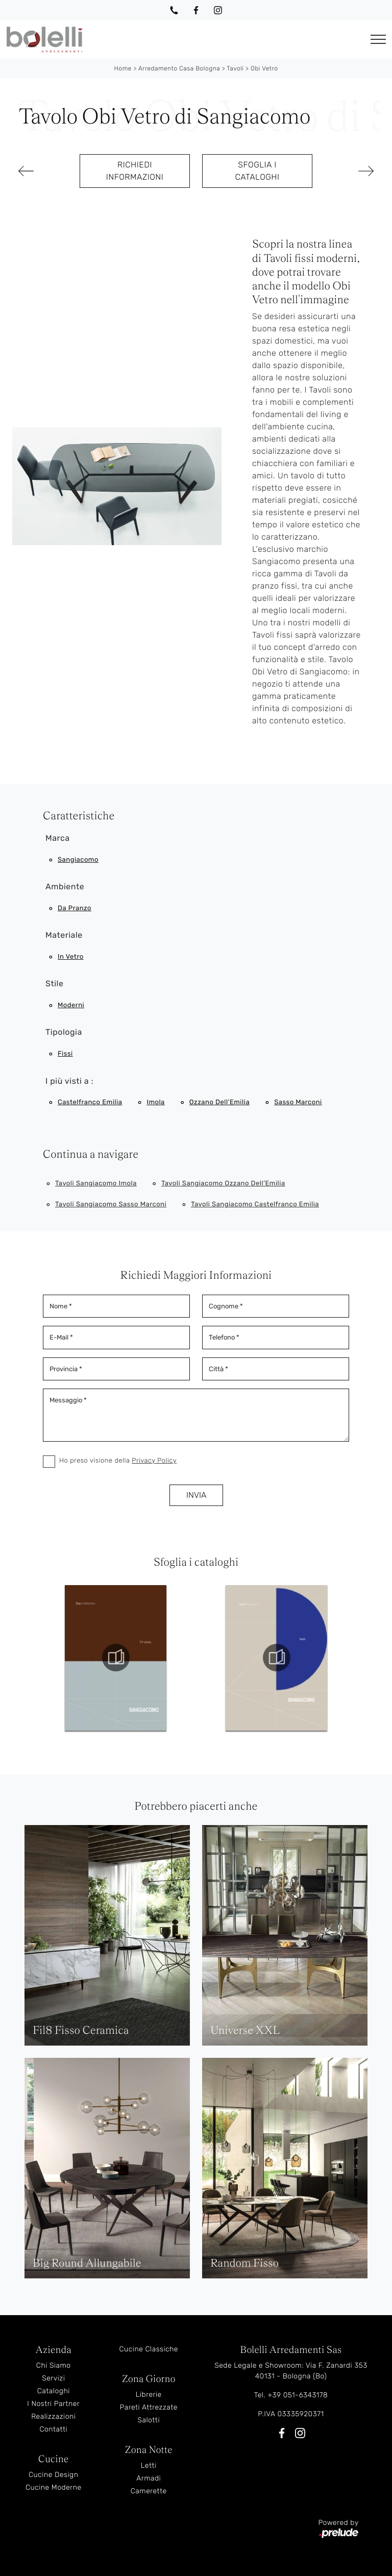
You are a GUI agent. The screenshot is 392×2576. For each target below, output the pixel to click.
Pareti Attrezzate (149, 2407)
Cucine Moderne (54, 2487)
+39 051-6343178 (297, 2395)
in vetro (71, 957)
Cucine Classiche (148, 2349)
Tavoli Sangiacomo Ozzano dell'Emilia (223, 1183)
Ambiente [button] (64, 886)
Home (123, 68)
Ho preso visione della (118, 1461)
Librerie (149, 2394)
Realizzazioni (53, 2416)
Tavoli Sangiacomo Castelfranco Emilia (255, 1204)
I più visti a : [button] (69, 1081)
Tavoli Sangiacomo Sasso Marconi (110, 1204)
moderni (71, 1005)
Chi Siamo (53, 2365)
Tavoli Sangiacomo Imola (96, 1183)
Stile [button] (54, 983)
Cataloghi (53, 2391)
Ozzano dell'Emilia (219, 1102)
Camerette (149, 2491)
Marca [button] (57, 838)
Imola (155, 1102)
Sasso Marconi (298, 1102)
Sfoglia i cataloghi (257, 171)
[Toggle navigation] (378, 39)
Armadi (148, 2478)
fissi (65, 1054)
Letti (149, 2465)
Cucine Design (53, 2474)
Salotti (148, 2420)
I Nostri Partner (53, 2403)
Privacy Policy (154, 1461)
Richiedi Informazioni (135, 171)
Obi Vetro (264, 68)
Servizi (53, 2378)
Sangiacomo (78, 860)
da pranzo (74, 908)
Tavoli (235, 68)
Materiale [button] (64, 935)
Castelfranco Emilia (90, 1102)
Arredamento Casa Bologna (179, 68)
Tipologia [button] (63, 1032)
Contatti (53, 2429)
